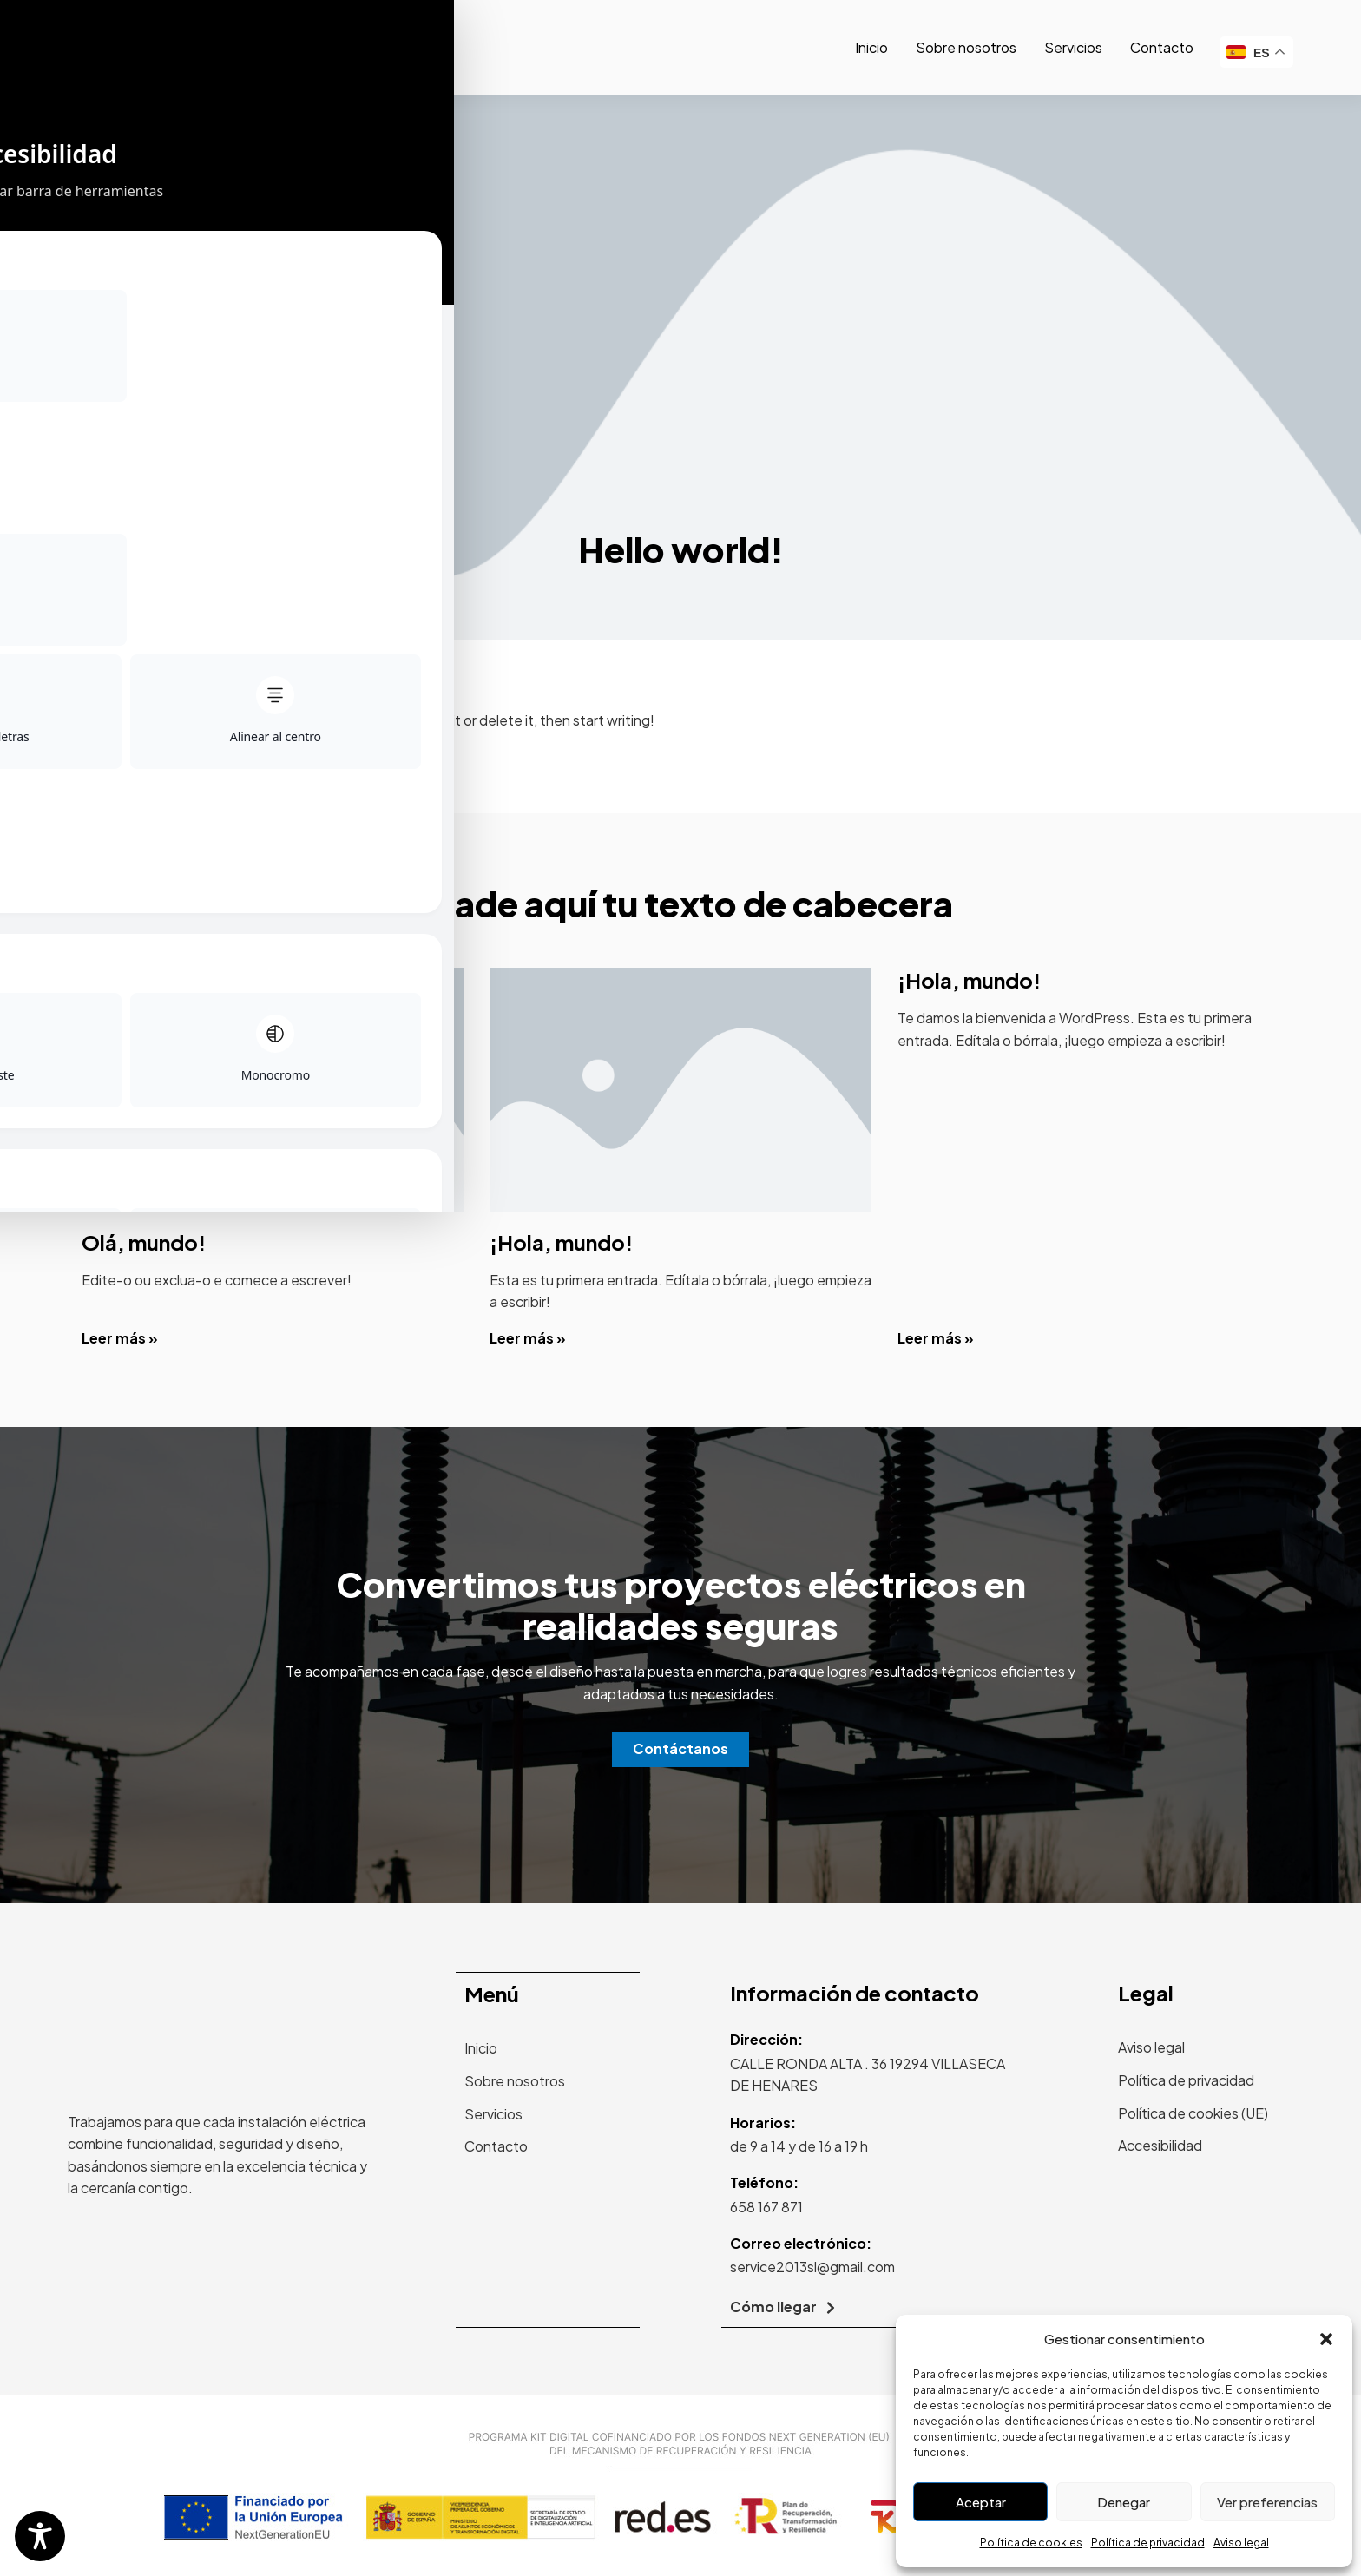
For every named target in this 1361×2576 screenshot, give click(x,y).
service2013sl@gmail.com (812, 2266)
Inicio (871, 47)
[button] (1326, 2339)
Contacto (1161, 47)
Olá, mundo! (144, 1242)
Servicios (1073, 47)
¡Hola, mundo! (561, 1242)
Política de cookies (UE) (1193, 2113)
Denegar (1123, 2502)
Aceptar (981, 2502)
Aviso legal (1241, 2542)
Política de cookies (1031, 2542)
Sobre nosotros (966, 47)
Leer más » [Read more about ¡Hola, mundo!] (528, 1338)
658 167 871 (766, 2207)
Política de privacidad (1148, 2542)
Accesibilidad (1160, 2145)
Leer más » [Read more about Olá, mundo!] (120, 1338)
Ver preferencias (1267, 2502)
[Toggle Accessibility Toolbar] (40, 2536)
